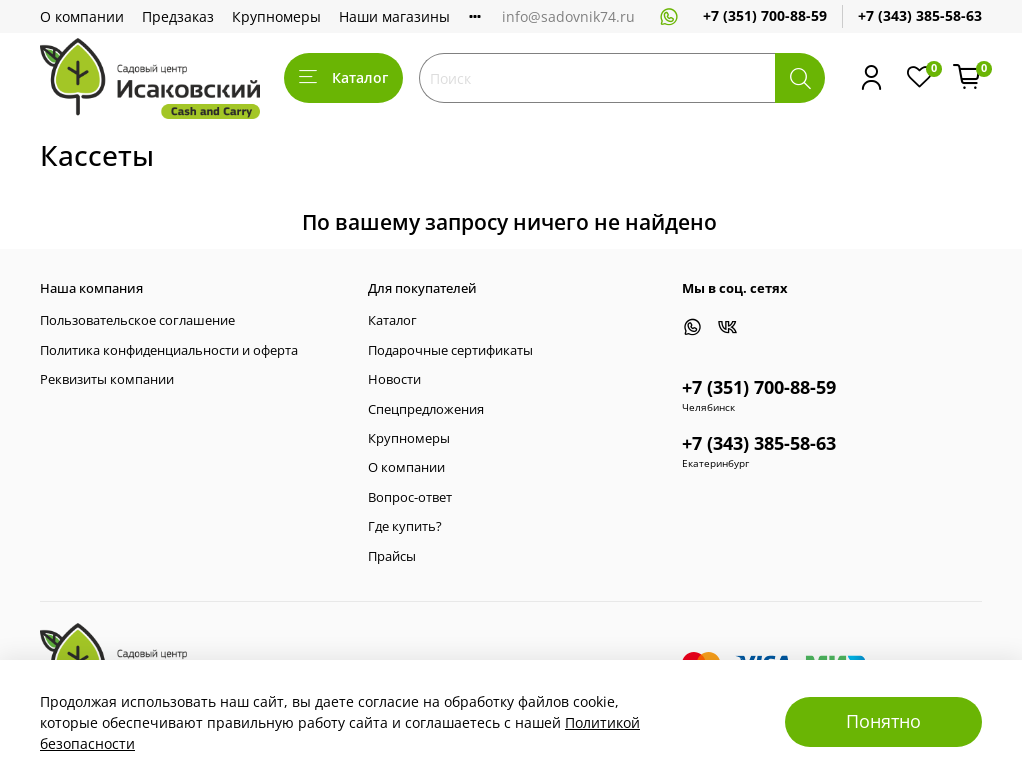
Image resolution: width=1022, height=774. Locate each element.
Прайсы (392, 556)
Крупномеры (276, 16)
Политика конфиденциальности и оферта (169, 350)
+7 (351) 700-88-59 (765, 15)
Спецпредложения (426, 409)
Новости (394, 379)
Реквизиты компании (107, 379)
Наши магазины (394, 16)
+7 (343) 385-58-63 (920, 15)
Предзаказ (178, 16)
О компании (82, 16)
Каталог (343, 77)
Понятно (883, 721)
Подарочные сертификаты (450, 350)
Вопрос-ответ (410, 497)
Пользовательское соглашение (137, 320)
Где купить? (405, 526)
